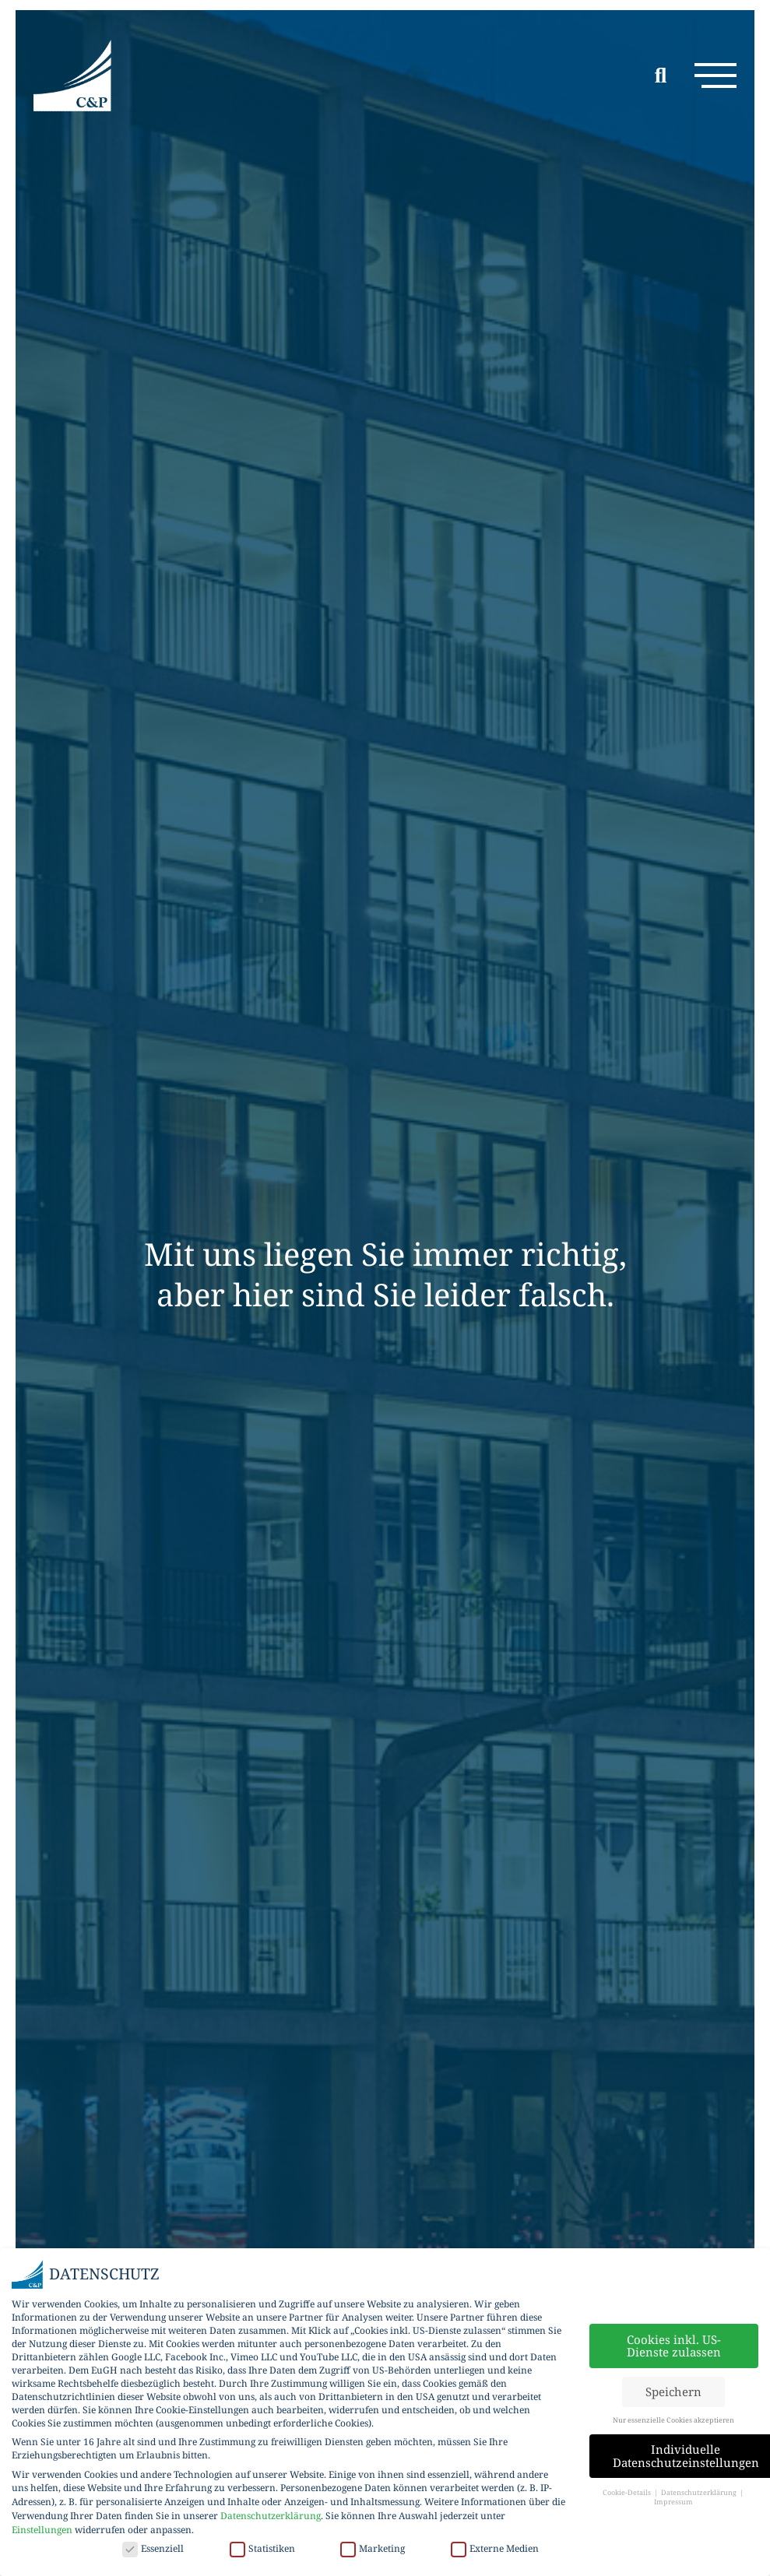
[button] (710, 78)
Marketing (372, 2548)
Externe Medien (495, 2548)
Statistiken (262, 2548)
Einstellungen (42, 2529)
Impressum (673, 2502)
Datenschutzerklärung (270, 2515)
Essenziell (153, 2548)
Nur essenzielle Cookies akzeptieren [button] (673, 2420)
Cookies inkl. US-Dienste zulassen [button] (674, 2346)
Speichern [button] (673, 2391)
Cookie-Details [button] (627, 2492)
